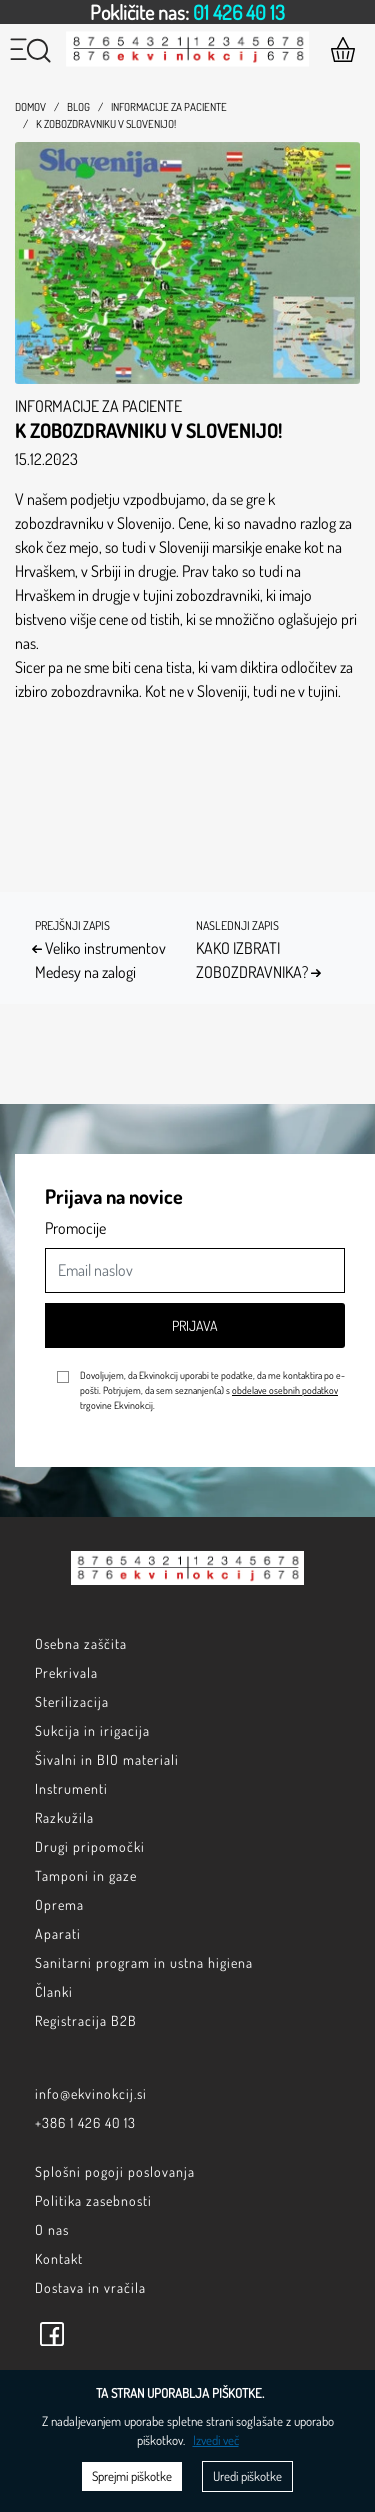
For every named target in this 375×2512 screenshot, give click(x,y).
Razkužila (64, 1817)
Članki (54, 1991)
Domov (30, 107)
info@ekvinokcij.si (91, 2093)
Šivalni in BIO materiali (107, 1759)
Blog (78, 107)
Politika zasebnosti (93, 2200)
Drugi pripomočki (90, 1846)
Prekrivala (66, 1672)
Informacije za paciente (169, 107)
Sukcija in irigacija (92, 1730)
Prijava (195, 1325)
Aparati (58, 1933)
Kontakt (59, 2258)
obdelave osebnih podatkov (285, 1390)
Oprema (59, 1904)
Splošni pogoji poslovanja (115, 2171)
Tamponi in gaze (86, 1875)
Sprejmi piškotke (132, 2476)
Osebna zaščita (81, 1643)
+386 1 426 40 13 (85, 2122)
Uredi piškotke (247, 2476)
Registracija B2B (86, 2020)
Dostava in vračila (90, 2287)
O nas (52, 2229)
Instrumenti (71, 1788)
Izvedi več (216, 2440)
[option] (187, 12)
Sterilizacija (72, 1701)
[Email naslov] (195, 1270)
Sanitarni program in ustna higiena (144, 1962)
